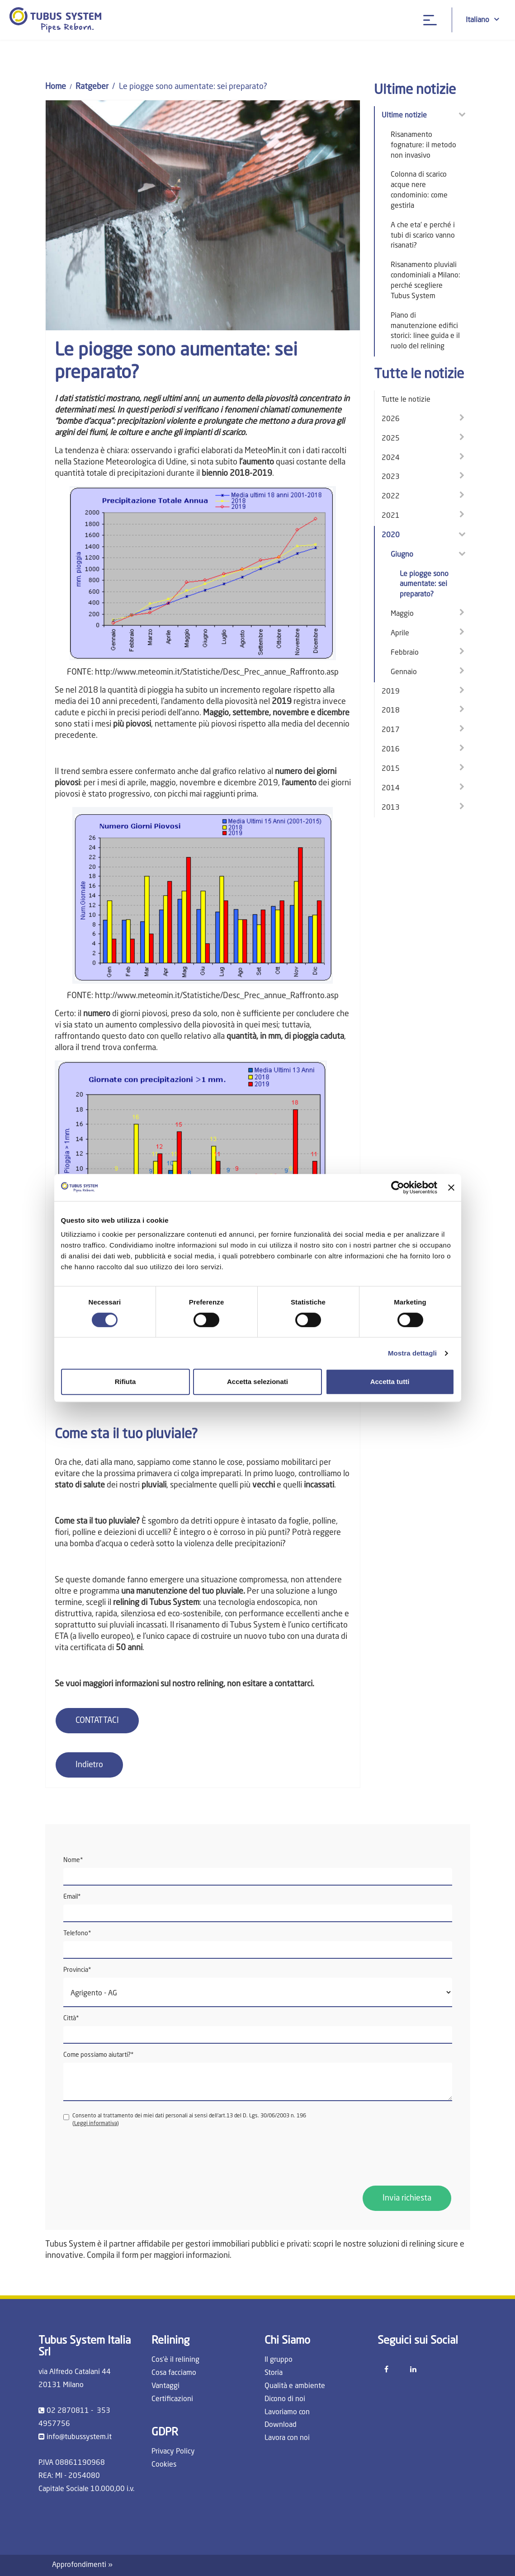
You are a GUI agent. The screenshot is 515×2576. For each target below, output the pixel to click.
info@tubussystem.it (79, 2437)
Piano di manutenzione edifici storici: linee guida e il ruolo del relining (425, 331)
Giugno (402, 554)
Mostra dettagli (412, 1353)
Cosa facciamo (173, 2373)
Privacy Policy (173, 2451)
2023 (391, 477)
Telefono (77, 1933)
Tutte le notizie (406, 400)
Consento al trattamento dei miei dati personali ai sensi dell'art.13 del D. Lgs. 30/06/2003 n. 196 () (184, 2119)
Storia (274, 2373)
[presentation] (132, 2156)
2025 (391, 438)
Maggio (402, 614)
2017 (391, 730)
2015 (391, 769)
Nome (73, 1860)
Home (55, 87)
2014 (391, 788)
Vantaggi (165, 2386)
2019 (391, 691)
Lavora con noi (287, 2438)
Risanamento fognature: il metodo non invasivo (423, 145)
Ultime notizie (404, 115)
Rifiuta (125, 1381)
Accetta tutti (390, 1381)
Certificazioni (172, 2399)
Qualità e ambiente (295, 2386)
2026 (391, 419)
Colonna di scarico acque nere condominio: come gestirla (419, 190)
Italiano (482, 19)
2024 (391, 458)
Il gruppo (279, 2360)
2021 (391, 516)
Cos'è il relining (175, 2360)
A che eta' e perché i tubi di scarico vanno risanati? (423, 236)
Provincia (77, 1970)
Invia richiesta (407, 2198)
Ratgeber (92, 87)
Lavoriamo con (287, 2412)
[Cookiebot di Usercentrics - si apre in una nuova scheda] (397, 1187)
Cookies (163, 2464)
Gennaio (404, 672)
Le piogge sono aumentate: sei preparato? (424, 585)
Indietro (89, 1765)
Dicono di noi (285, 2399)
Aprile (400, 633)
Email (72, 1897)
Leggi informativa (95, 2123)
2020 (391, 535)
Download (281, 2425)
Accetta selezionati (257, 1381)
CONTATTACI (97, 1721)
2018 (391, 710)
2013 (391, 808)
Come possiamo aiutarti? (98, 2055)
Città (71, 2018)
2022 (391, 496)
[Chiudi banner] (451, 1187)
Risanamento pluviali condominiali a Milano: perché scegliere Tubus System (425, 281)
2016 (391, 749)
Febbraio (405, 653)
